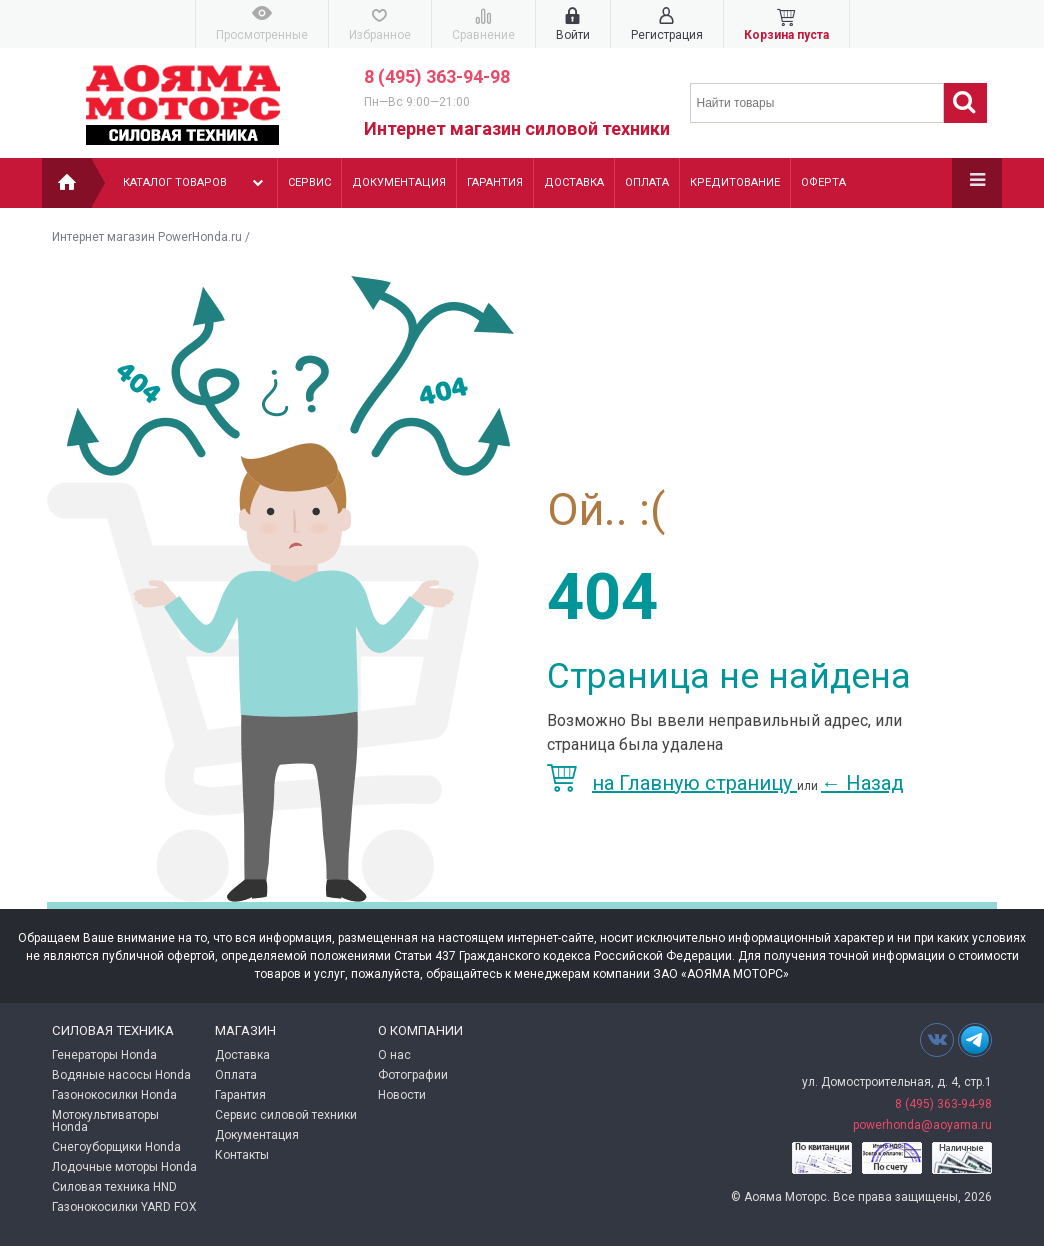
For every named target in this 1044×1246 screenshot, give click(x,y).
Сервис (309, 182)
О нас (394, 1055)
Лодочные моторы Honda (124, 1167)
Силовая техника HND (114, 1187)
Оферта (823, 182)
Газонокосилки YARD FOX (124, 1207)
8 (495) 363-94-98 (437, 76)
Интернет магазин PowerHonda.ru (147, 237)
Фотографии (413, 1075)
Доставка (574, 182)
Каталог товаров (195, 183)
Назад (862, 783)
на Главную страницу (672, 783)
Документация (399, 182)
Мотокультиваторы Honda (105, 1121)
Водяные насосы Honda (121, 1075)
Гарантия (495, 182)
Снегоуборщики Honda (116, 1147)
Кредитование (735, 182)
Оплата (647, 182)
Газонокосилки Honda (114, 1095)
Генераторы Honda (104, 1055)
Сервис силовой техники (286, 1115)
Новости (402, 1095)
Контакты (242, 1155)
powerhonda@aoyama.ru (922, 1125)
